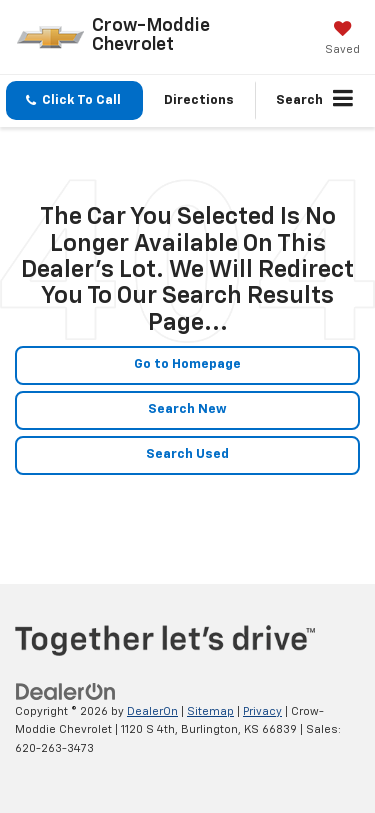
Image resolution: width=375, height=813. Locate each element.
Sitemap (210, 711)
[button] (74, 100)
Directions (199, 100)
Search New (187, 409)
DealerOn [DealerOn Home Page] (152, 711)
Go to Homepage (187, 364)
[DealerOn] (66, 691)
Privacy (262, 711)
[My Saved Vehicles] (342, 40)
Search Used (187, 454)
